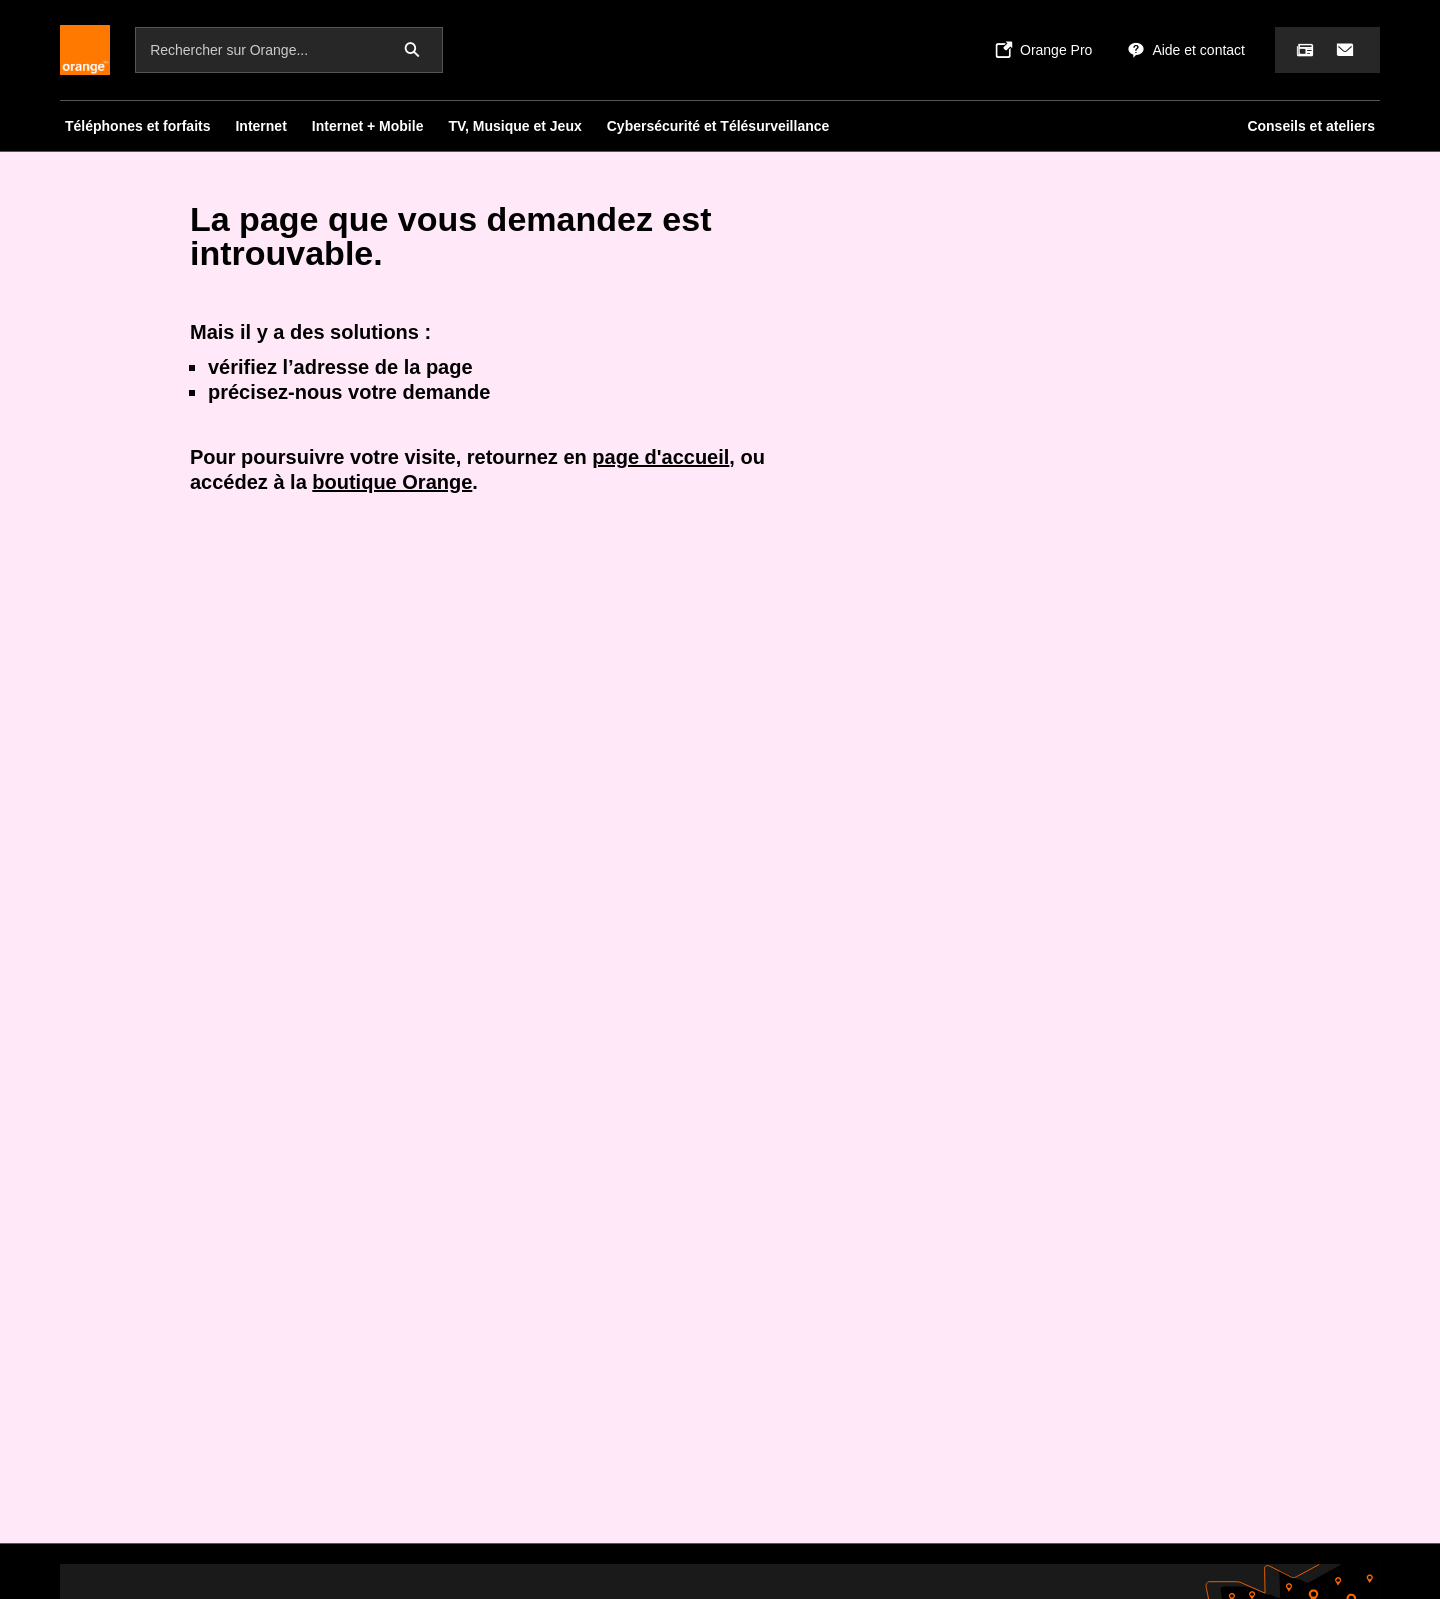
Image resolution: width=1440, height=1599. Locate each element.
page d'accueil (660, 457)
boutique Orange (392, 482)
